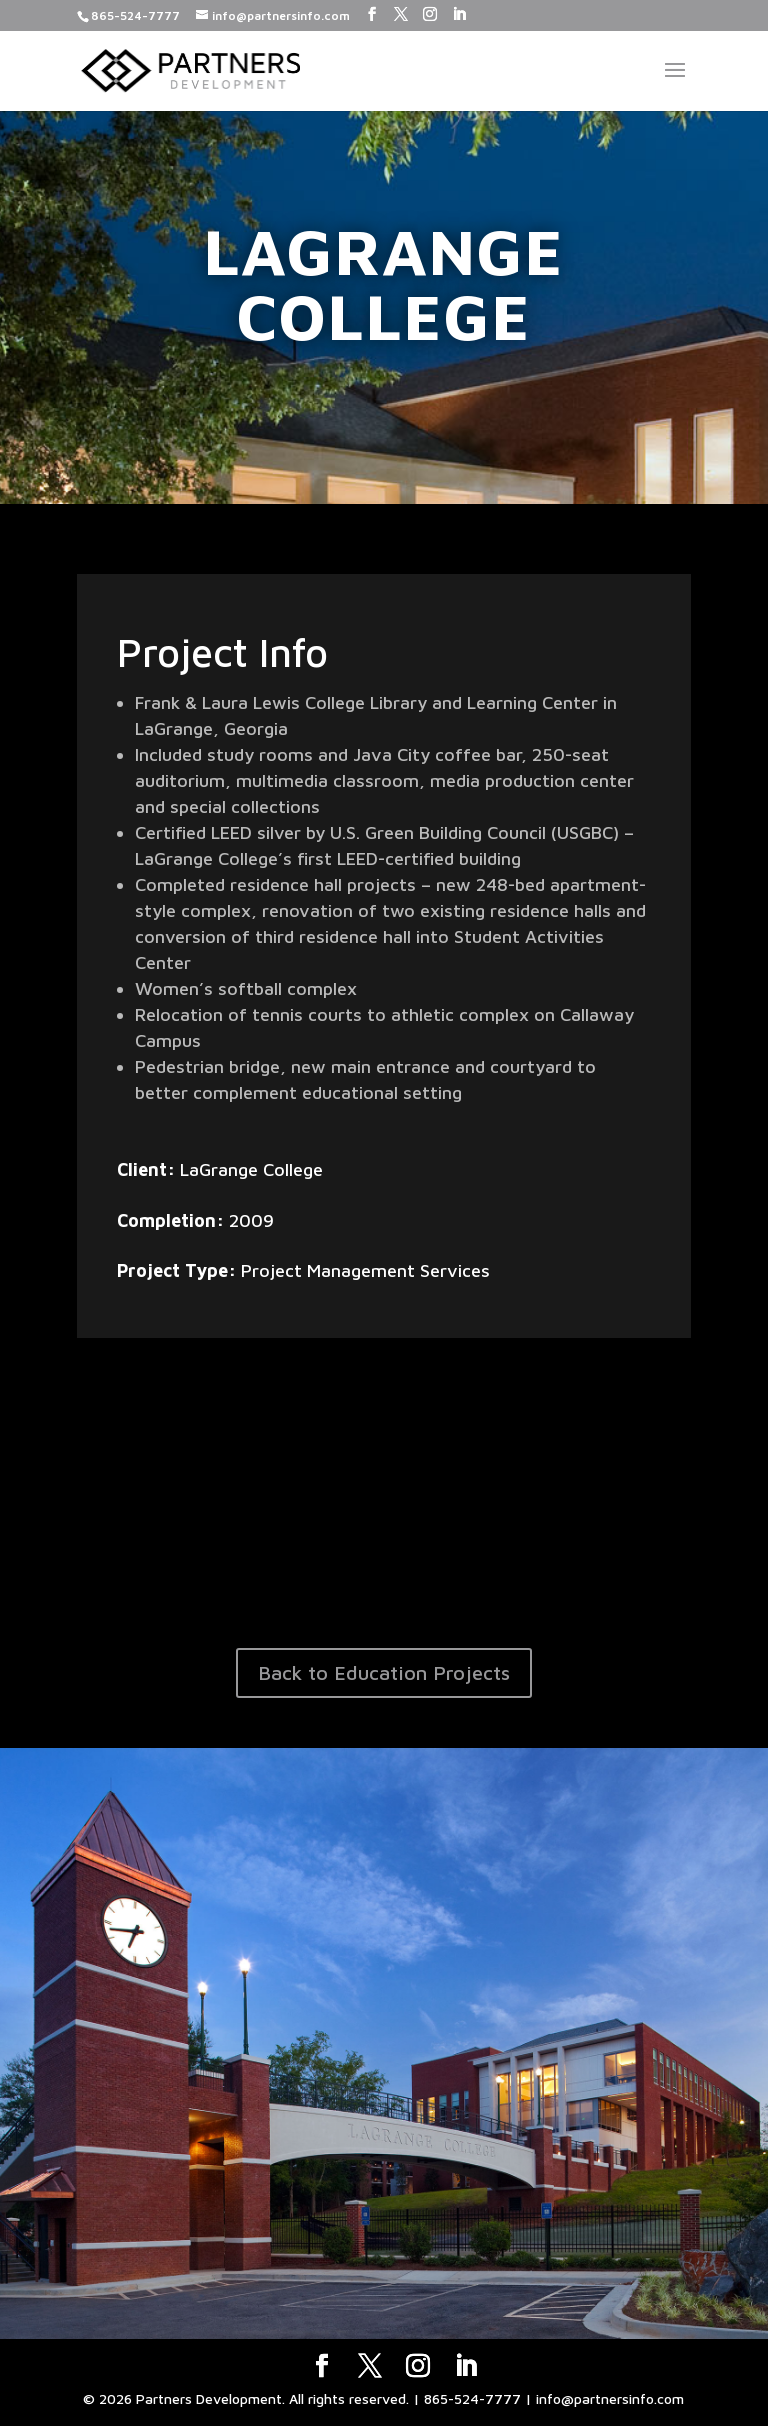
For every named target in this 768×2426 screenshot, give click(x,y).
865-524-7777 (135, 15)
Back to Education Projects (384, 1672)
